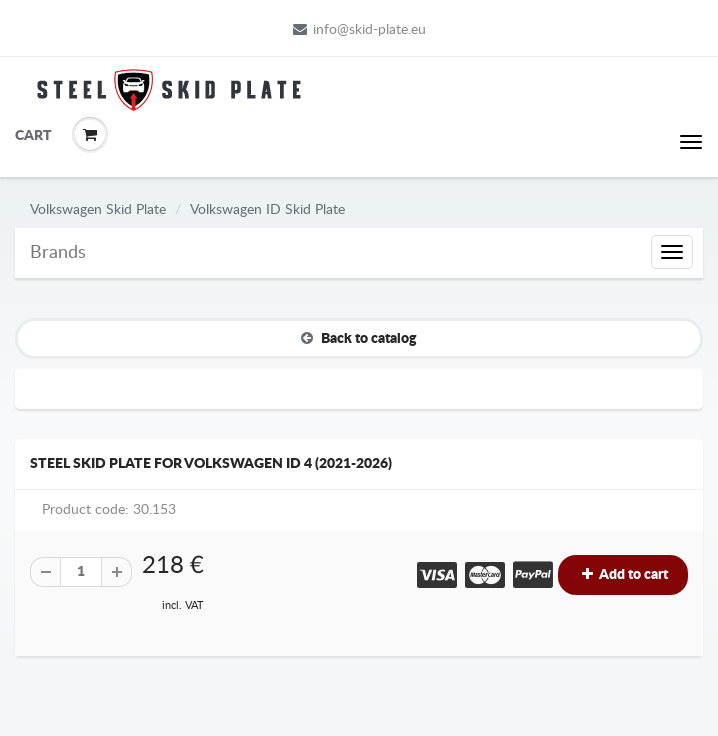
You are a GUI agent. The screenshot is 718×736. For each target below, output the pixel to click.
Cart (30, 136)
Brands (58, 253)
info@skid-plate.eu (359, 29)
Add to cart (623, 574)
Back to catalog (359, 338)
